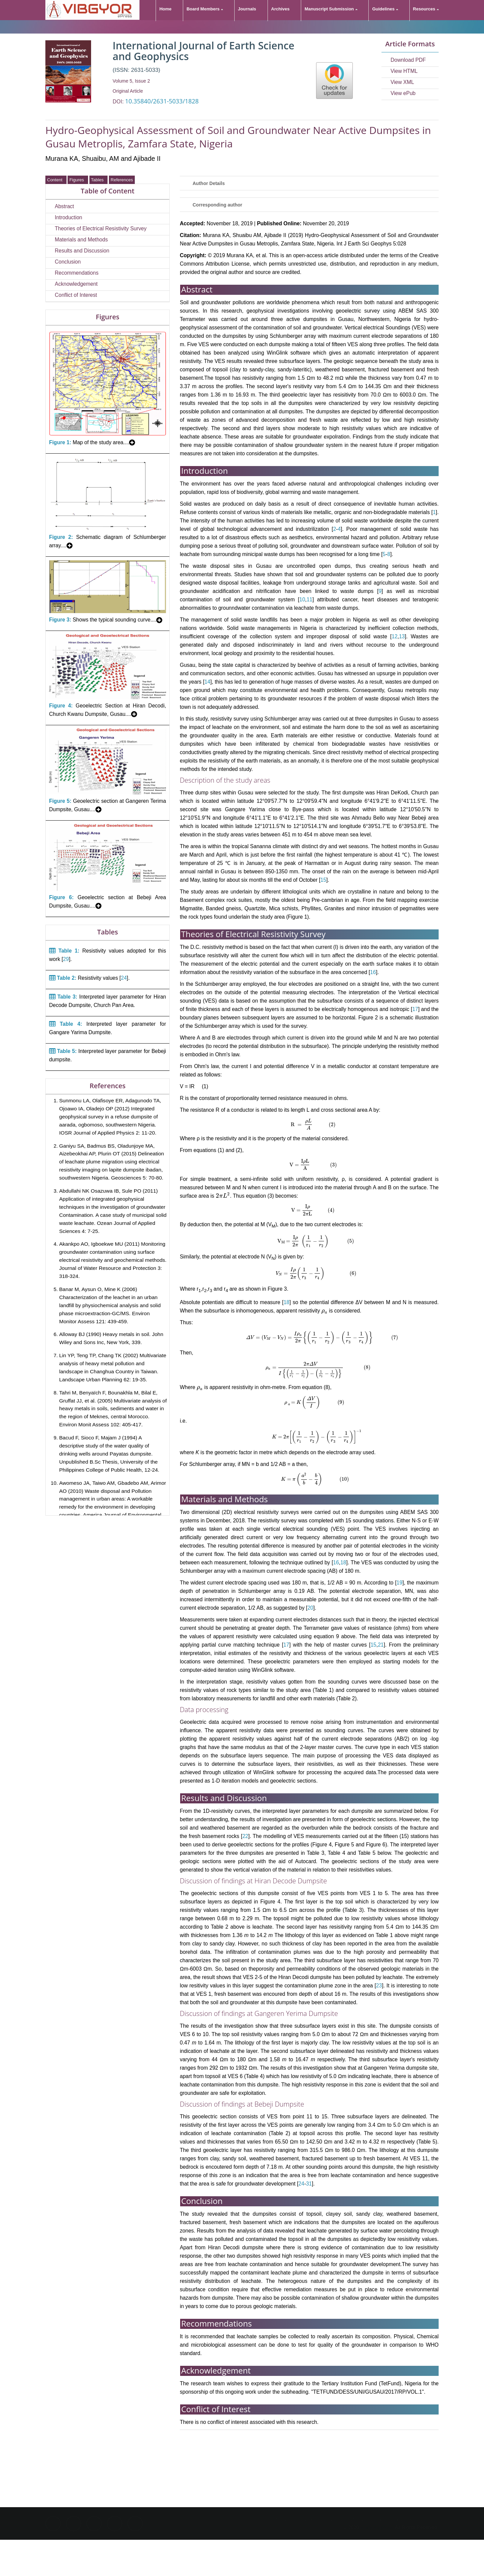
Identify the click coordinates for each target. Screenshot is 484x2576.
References (122, 179)
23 (379, 1985)
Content (56, 179)
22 (245, 1836)
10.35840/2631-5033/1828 (162, 101)
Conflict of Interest (76, 295)
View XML (402, 82)
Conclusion (68, 262)
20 (310, 1608)
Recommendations (76, 273)
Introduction (68, 217)
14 (207, 682)
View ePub (403, 93)
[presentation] (309, 1124)
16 (373, 972)
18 (286, 1302)
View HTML (404, 71)
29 (66, 959)
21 (381, 1645)
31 (309, 2184)
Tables (98, 179)
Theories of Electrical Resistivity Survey (101, 228)
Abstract (64, 206)
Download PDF (408, 60)
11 (309, 599)
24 (124, 978)
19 (399, 1582)
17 (415, 1009)
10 (302, 599)
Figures (77, 179)
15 (323, 880)
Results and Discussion (82, 251)
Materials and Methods (81, 239)
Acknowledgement (76, 284)
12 (394, 636)
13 (402, 636)
